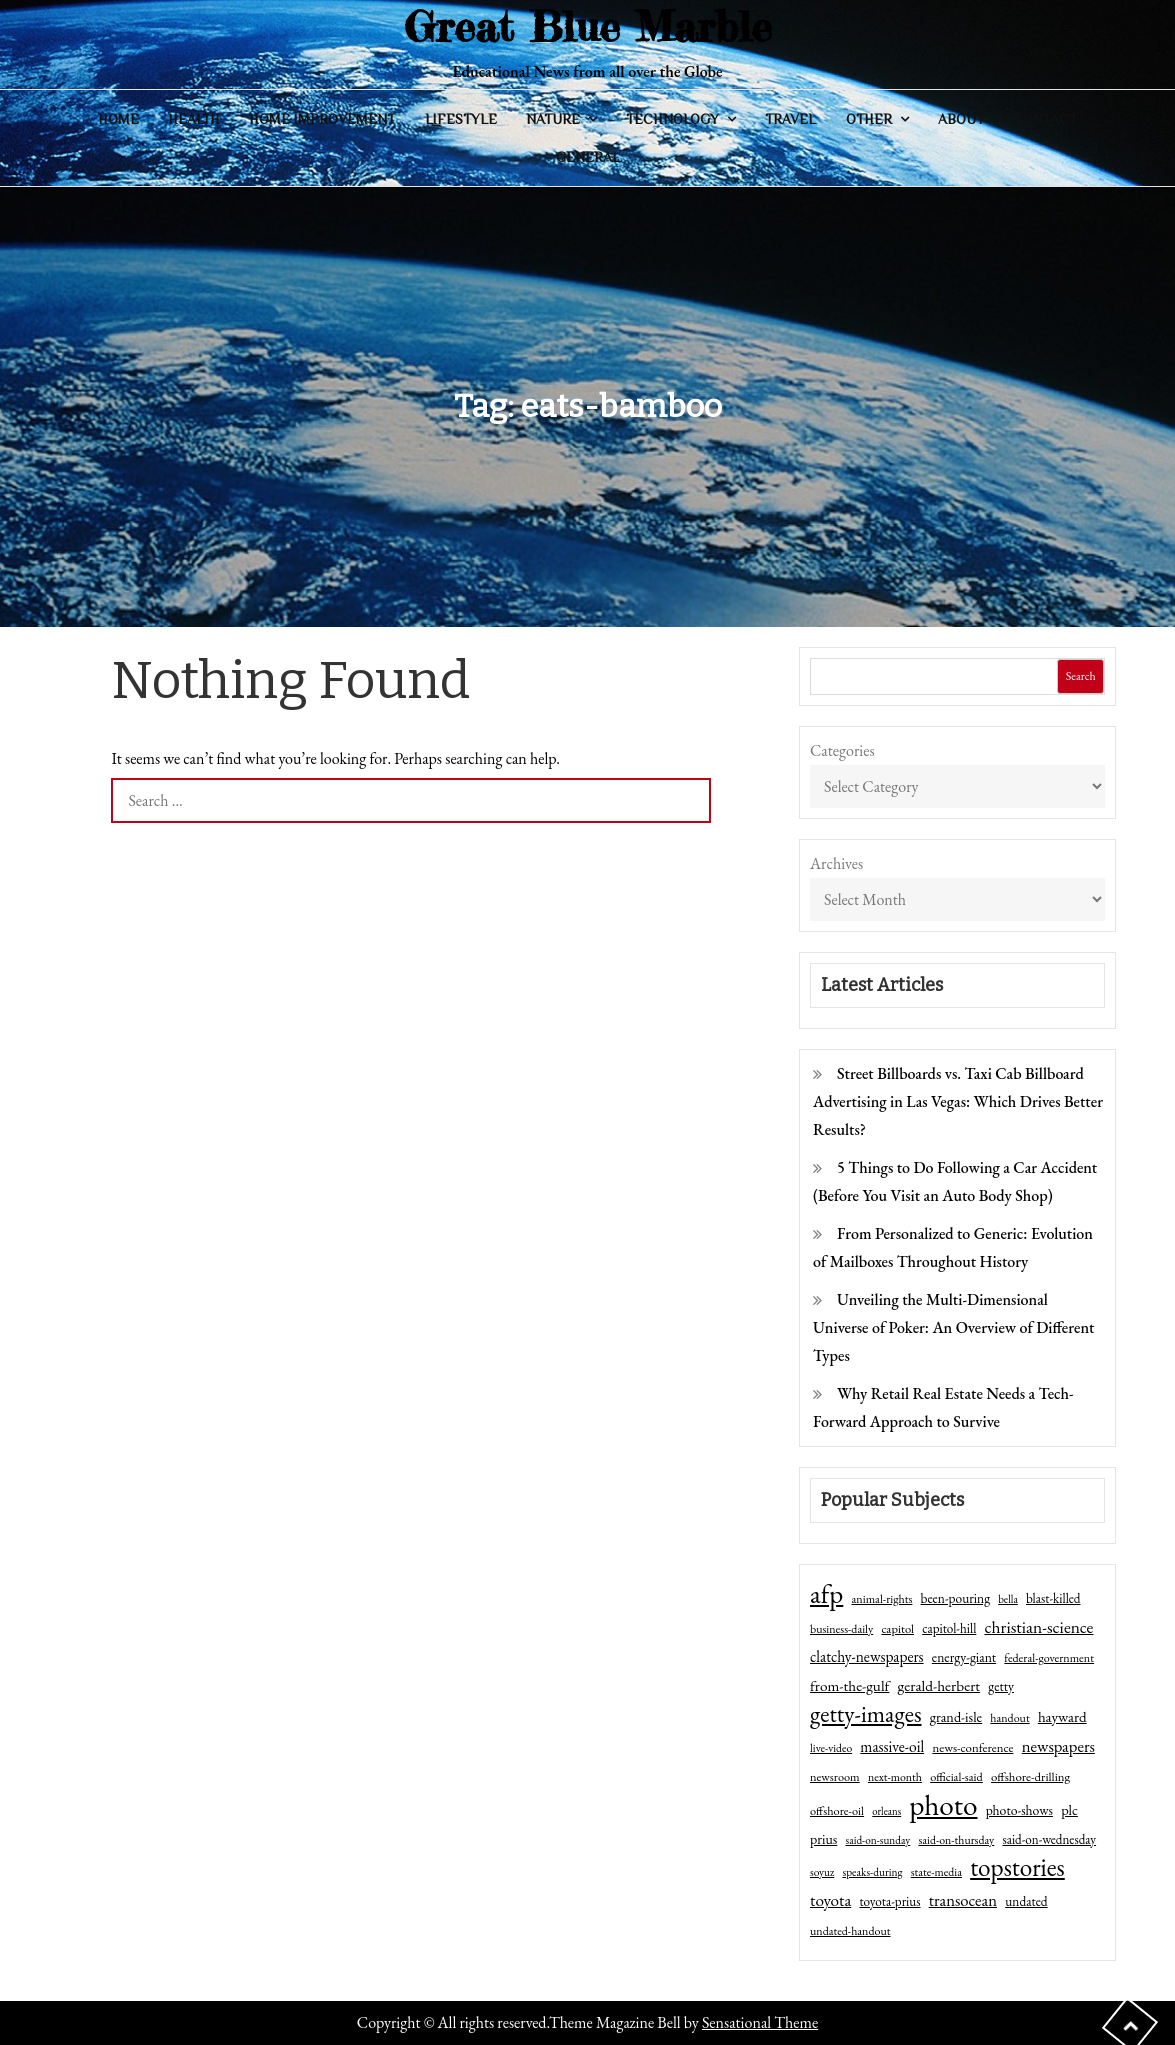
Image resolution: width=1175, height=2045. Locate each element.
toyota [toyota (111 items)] (830, 1900)
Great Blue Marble (588, 26)
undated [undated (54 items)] (1026, 1901)
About (961, 119)
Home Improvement (322, 119)
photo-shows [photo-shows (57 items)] (1019, 1810)
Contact (1045, 119)
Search (1081, 676)
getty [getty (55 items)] (1001, 1686)
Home (118, 119)
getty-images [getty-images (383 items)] (866, 1714)
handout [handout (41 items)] (1009, 1718)
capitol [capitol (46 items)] (897, 1628)
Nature (553, 119)
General (588, 157)
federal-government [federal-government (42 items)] (1049, 1658)
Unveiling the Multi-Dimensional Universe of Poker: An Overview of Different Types (953, 1327)
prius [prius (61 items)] (823, 1839)
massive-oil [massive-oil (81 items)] (892, 1746)
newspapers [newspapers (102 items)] (1058, 1746)
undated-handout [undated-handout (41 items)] (850, 1931)
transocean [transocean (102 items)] (963, 1900)
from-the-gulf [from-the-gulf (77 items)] (849, 1686)
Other (869, 119)
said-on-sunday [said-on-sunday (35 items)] (878, 1840)
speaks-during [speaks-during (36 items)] (873, 1872)
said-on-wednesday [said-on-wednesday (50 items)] (1049, 1839)
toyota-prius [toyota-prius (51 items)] (889, 1901)
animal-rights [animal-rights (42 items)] (881, 1599)
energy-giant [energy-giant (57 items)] (964, 1657)
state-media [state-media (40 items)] (936, 1872)
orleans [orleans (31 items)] (886, 1811)
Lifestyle (461, 119)
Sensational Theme (760, 2022)
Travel (790, 119)
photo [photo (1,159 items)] (943, 1805)
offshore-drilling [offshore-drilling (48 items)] (1030, 1776)
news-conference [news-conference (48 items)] (972, 1747)
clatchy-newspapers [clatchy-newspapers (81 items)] (867, 1656)
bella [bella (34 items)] (1008, 1599)
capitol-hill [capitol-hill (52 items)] (949, 1628)
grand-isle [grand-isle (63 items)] (956, 1717)
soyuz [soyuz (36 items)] (822, 1872)
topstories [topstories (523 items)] (1017, 1868)
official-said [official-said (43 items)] (956, 1777)
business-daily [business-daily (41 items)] (841, 1629)
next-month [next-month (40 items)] (895, 1777)
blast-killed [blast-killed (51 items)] (1053, 1598)
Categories (842, 750)
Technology (672, 119)
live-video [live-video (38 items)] (831, 1747)
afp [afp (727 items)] (826, 1594)
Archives (836, 863)
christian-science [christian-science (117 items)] (1039, 1626)
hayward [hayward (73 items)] (1062, 1716)
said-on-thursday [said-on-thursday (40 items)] (956, 1840)
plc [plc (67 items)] (1069, 1809)
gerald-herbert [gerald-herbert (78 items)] (939, 1686)
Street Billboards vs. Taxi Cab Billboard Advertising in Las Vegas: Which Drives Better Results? (958, 1101)
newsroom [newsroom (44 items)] (835, 1777)
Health (194, 119)
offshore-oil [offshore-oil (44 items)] (837, 1811)
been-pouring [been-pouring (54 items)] (955, 1598)
